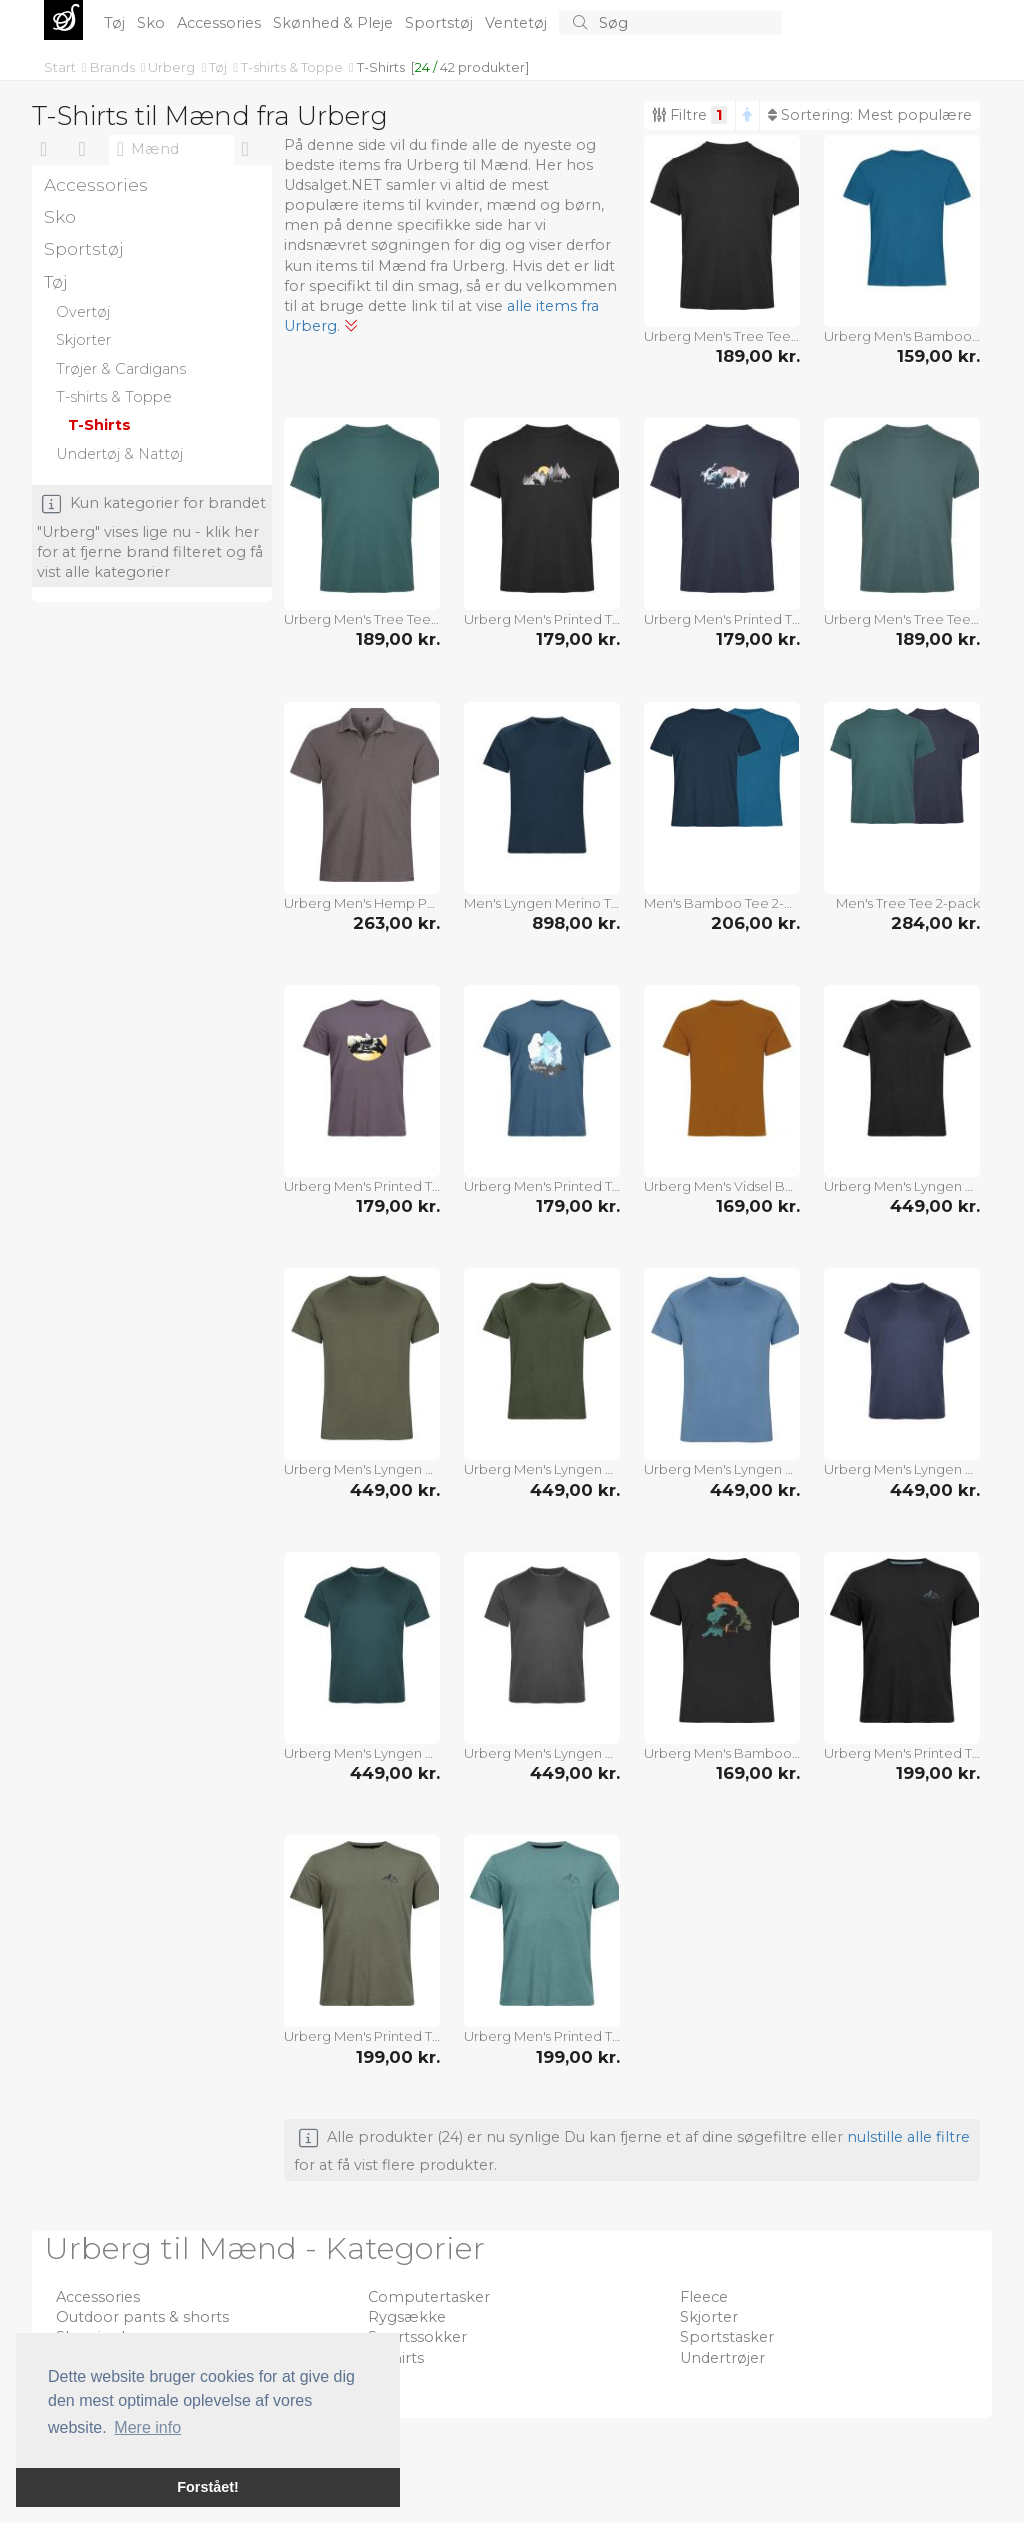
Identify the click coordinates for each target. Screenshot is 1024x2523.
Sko (153, 23)
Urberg (173, 67)
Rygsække (407, 2317)
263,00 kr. (396, 923)
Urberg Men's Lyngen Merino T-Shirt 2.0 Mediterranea (362, 1753)
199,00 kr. (938, 1773)
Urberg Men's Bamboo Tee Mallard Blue (902, 336)
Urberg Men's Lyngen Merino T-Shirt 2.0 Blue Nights (902, 1469)
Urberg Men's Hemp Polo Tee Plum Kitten (362, 903)
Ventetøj (518, 23)
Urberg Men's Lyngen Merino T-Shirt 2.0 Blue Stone (722, 1469)
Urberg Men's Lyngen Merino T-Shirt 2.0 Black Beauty (902, 1186)
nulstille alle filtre (908, 2137)
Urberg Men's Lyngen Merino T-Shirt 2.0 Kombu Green (542, 1469)
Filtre (689, 115)
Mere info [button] (147, 2427)
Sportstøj (441, 23)
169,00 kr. (758, 1206)
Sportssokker (417, 2337)
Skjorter (709, 2317)
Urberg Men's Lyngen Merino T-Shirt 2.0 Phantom (542, 1753)
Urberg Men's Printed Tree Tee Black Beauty (542, 619)
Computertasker (429, 2297)
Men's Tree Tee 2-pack (908, 903)
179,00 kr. (578, 639)
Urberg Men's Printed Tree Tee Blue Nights (722, 619)
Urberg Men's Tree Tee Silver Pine (902, 619)
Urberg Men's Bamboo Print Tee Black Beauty (722, 1753)
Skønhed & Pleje (335, 23)
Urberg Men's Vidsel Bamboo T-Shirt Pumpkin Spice (722, 1186)
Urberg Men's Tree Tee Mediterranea (362, 619)
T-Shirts (381, 67)
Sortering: (870, 115)
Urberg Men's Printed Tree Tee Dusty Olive (362, 2036)
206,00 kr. (755, 923)
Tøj (116, 23)
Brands (114, 67)
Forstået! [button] (208, 2487)
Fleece (704, 2297)
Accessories (221, 23)
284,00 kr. (935, 923)
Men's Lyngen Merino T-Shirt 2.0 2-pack (542, 903)
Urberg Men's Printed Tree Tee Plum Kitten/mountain (362, 1186)
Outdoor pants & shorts (142, 2317)
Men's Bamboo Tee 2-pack (722, 903)
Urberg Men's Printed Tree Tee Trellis (542, 2036)
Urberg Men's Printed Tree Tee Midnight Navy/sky (542, 1186)
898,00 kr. (576, 923)
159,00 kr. (938, 356)
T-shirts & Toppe (293, 67)
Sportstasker (727, 2337)
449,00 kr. (935, 1206)
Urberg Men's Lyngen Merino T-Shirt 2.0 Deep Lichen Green (362, 1469)
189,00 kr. (758, 356)
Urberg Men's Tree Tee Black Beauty (722, 336)
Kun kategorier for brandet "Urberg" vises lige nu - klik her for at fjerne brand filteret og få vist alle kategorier (151, 537)
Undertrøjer (722, 2358)
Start (61, 67)
